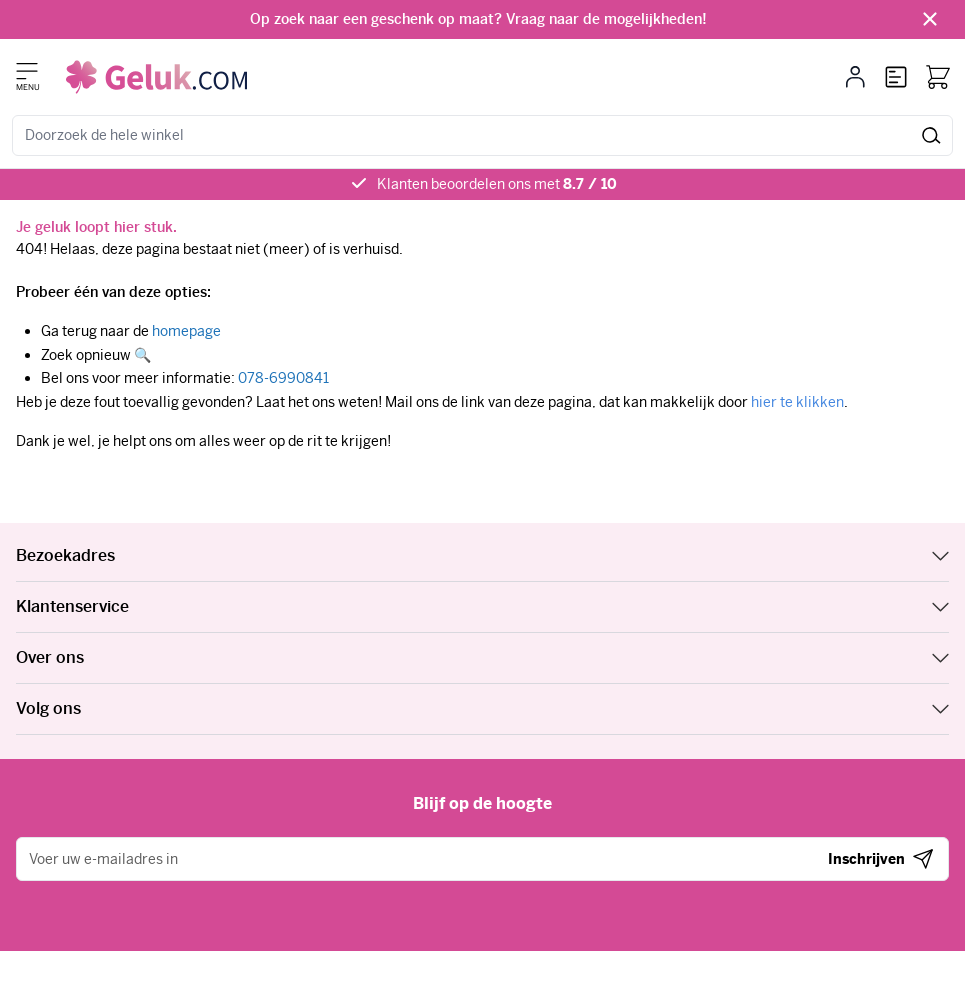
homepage (186, 331)
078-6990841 (283, 378)
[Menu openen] (27, 71)
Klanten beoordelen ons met (497, 184)
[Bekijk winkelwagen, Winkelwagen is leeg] (938, 77)
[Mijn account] (855, 77)
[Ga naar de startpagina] (156, 77)
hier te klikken (797, 402)
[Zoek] (931, 135)
